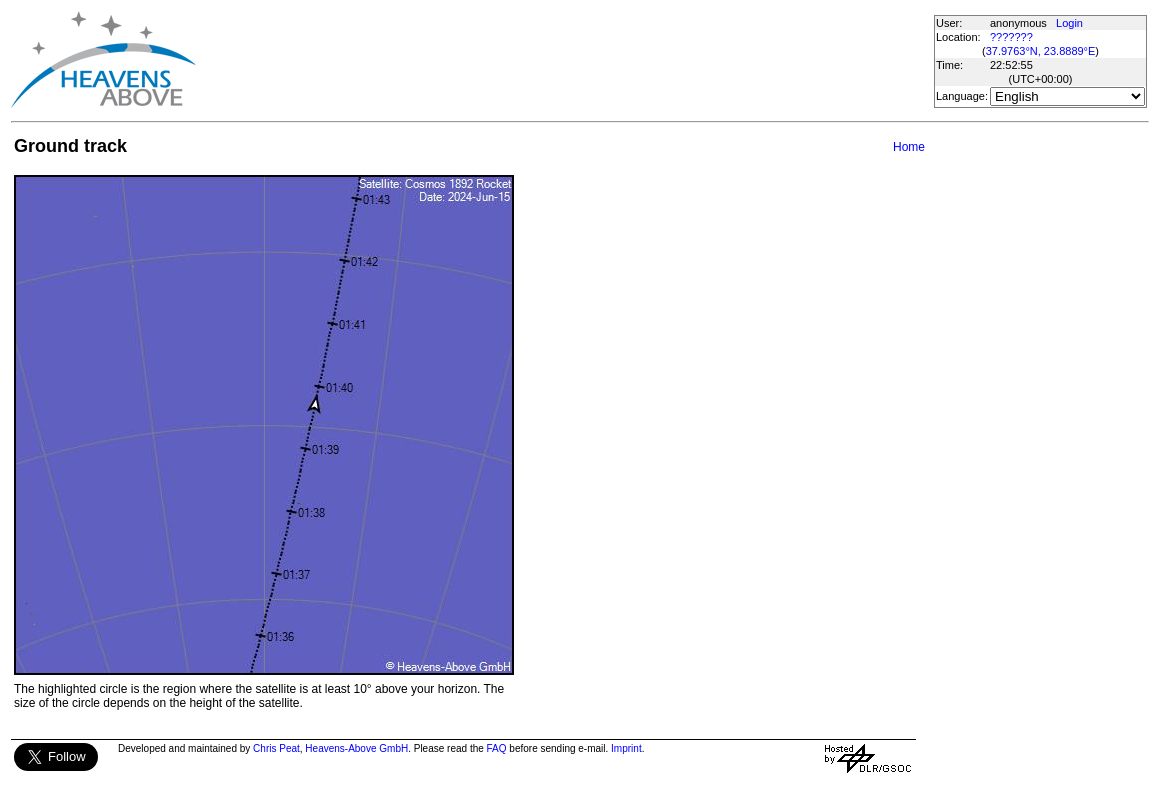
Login (1069, 23)
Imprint (626, 748)
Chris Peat (276, 748)
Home (909, 147)
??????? (1011, 37)
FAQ (497, 748)
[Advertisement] (564, 60)
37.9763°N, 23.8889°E (1041, 51)
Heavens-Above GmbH (356, 748)
